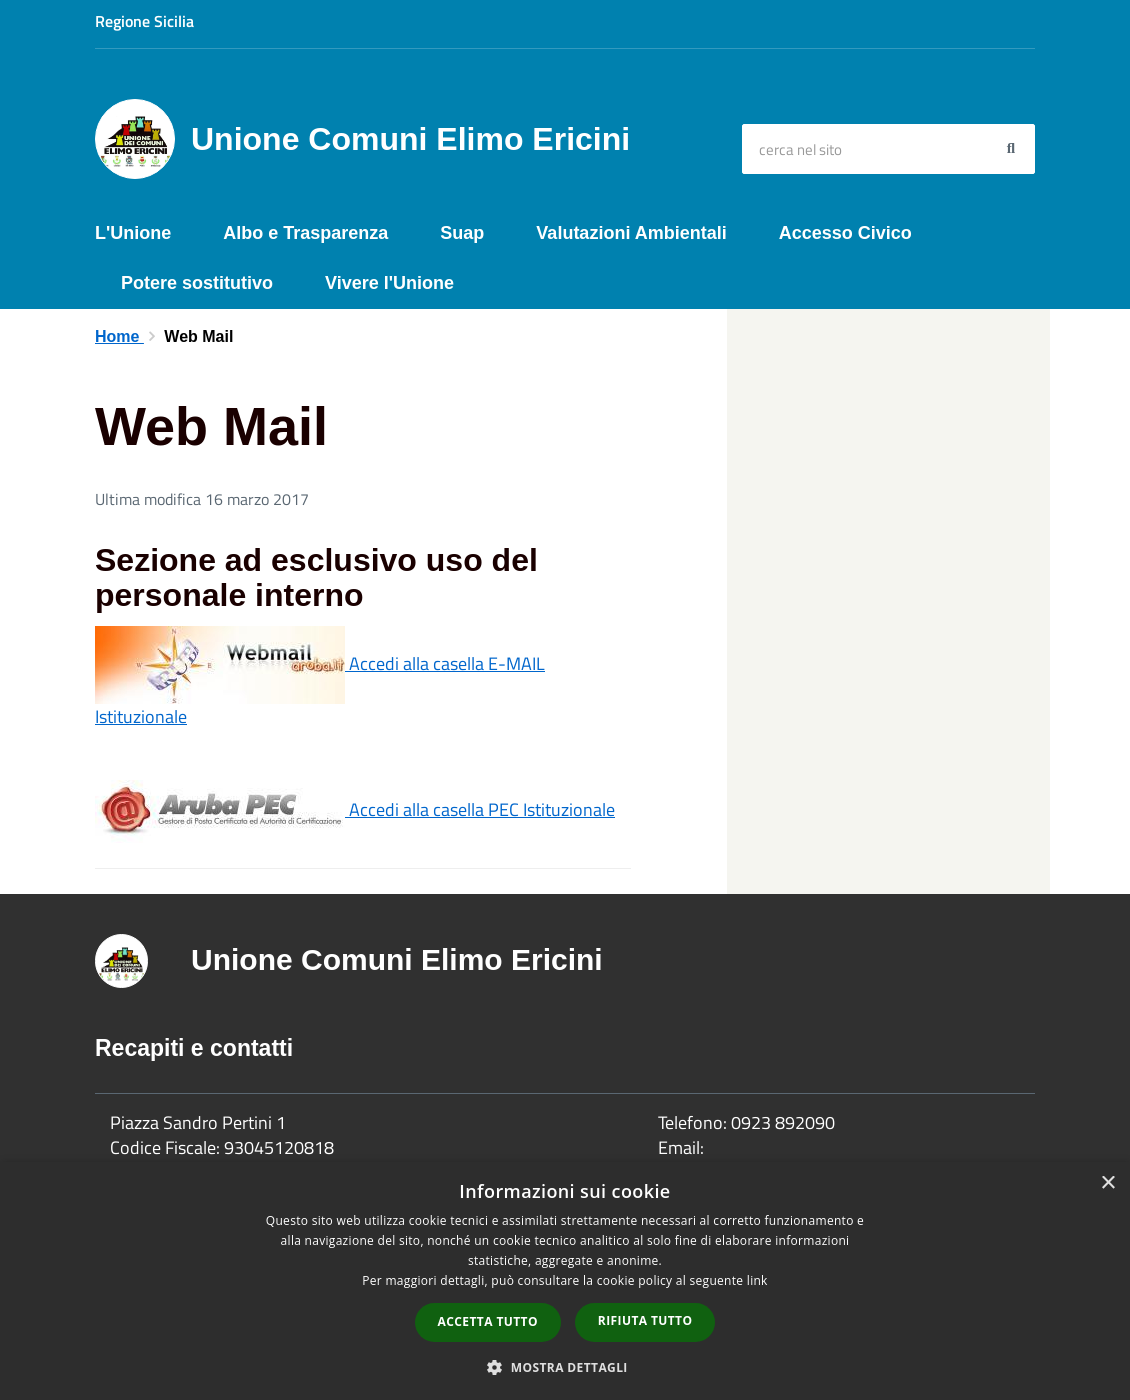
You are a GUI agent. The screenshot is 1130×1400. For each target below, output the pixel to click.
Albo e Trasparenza (305, 233)
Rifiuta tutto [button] (645, 1320)
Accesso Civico (845, 233)
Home (119, 336)
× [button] (1107, 1183)
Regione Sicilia (144, 21)
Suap (462, 233)
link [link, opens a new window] (757, 1280)
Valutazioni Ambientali (631, 233)
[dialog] (565, 1281)
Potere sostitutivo (197, 283)
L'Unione (133, 233)
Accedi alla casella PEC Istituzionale (355, 809)
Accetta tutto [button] (488, 1321)
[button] (565, 1366)
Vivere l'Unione (389, 283)
